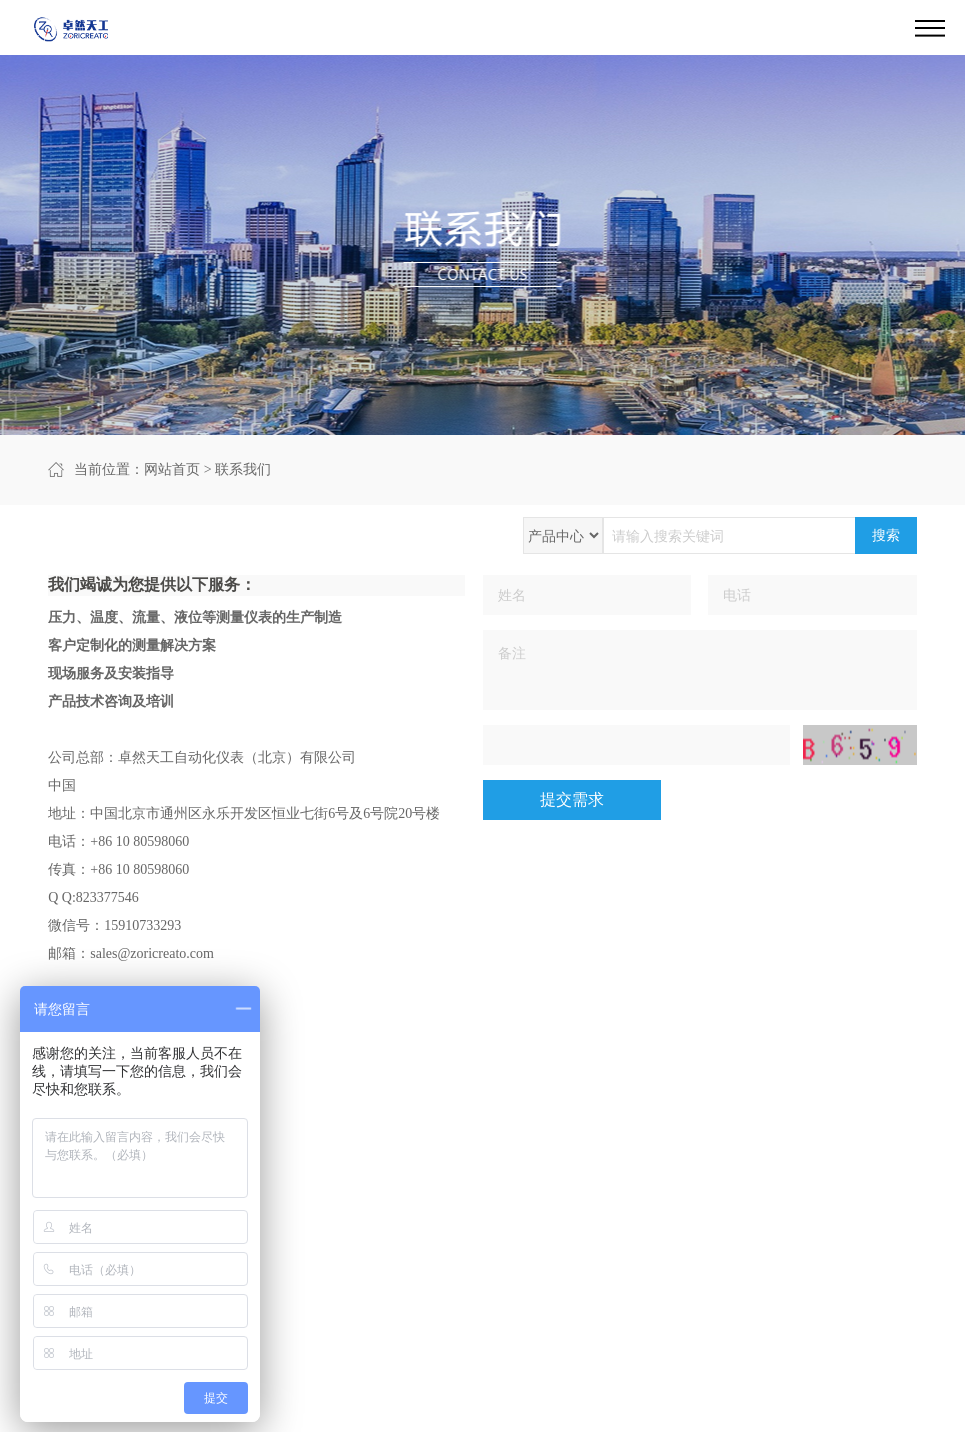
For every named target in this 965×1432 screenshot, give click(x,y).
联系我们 (243, 469)
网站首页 (172, 469)
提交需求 (572, 799)
